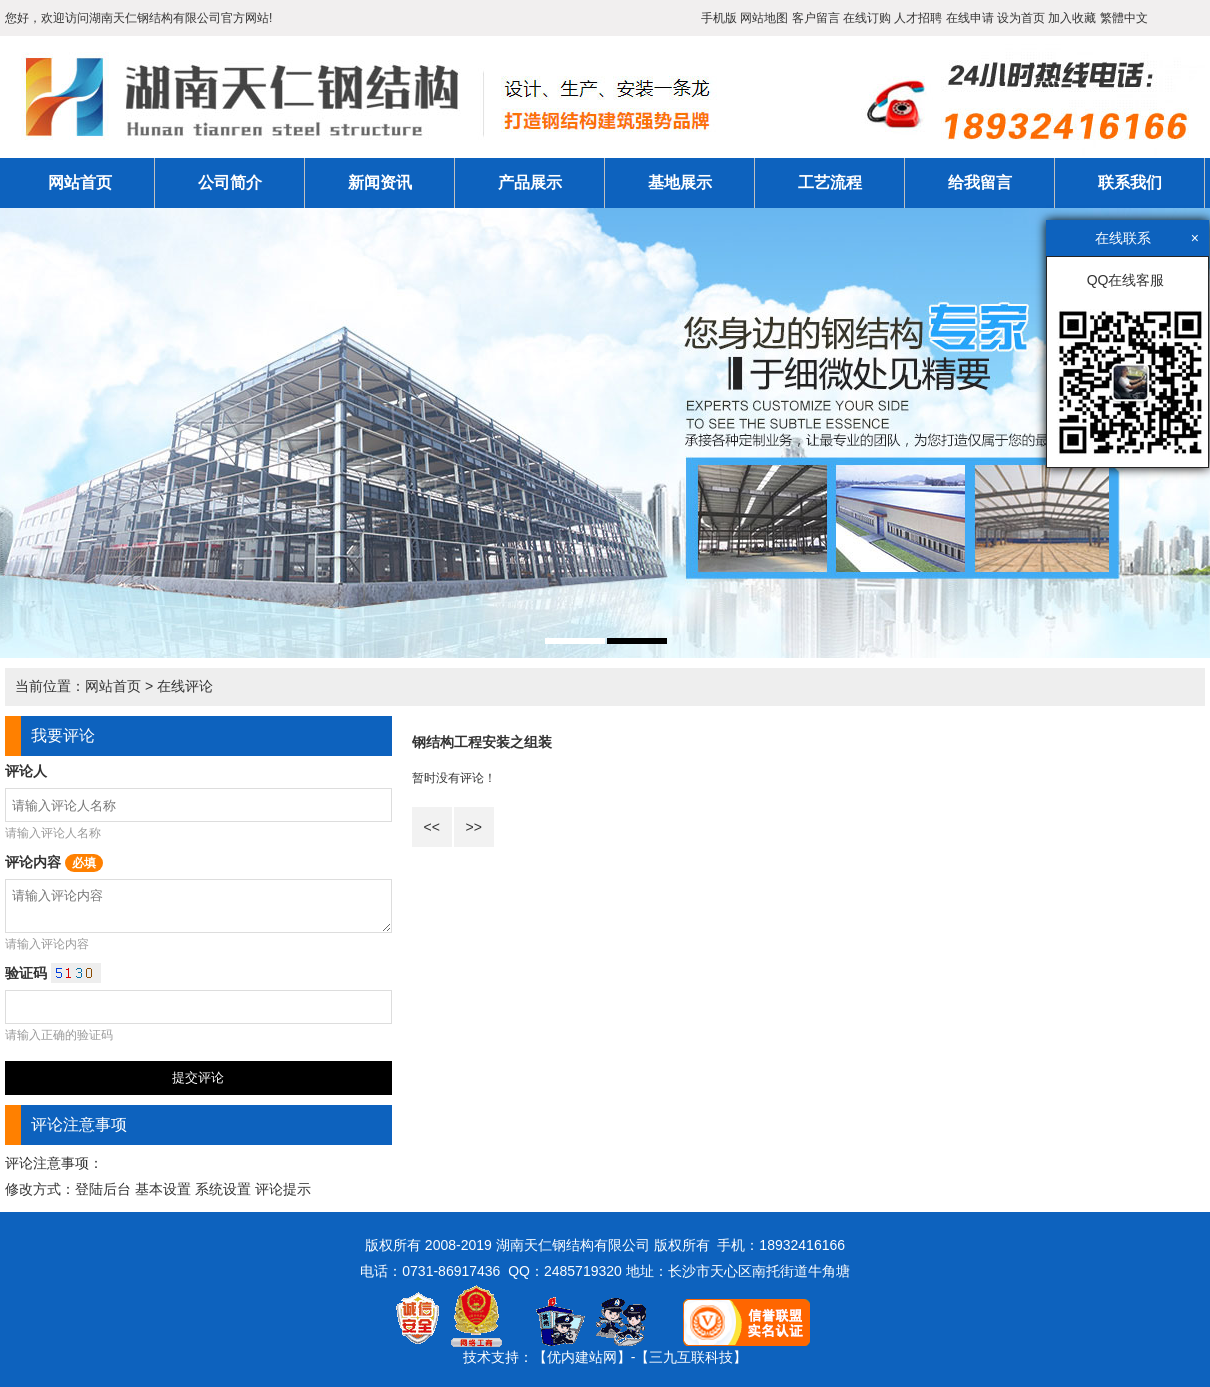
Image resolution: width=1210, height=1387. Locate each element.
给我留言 (980, 182)
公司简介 (230, 182)
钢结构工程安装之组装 (482, 742)
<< (431, 827)
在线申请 (970, 18)
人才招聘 (918, 18)
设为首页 (1021, 18)
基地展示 (680, 182)
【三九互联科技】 (691, 1357)
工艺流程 (830, 182)
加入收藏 (1072, 18)
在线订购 (867, 18)
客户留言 (816, 18)
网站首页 (80, 182)
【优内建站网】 (582, 1357)
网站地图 (764, 18)
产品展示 (530, 182)
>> (473, 827)
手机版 (719, 18)
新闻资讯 (380, 182)
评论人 (26, 771)
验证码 (53, 973)
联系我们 (1130, 182)
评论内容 (54, 862)
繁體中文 (1124, 18)
